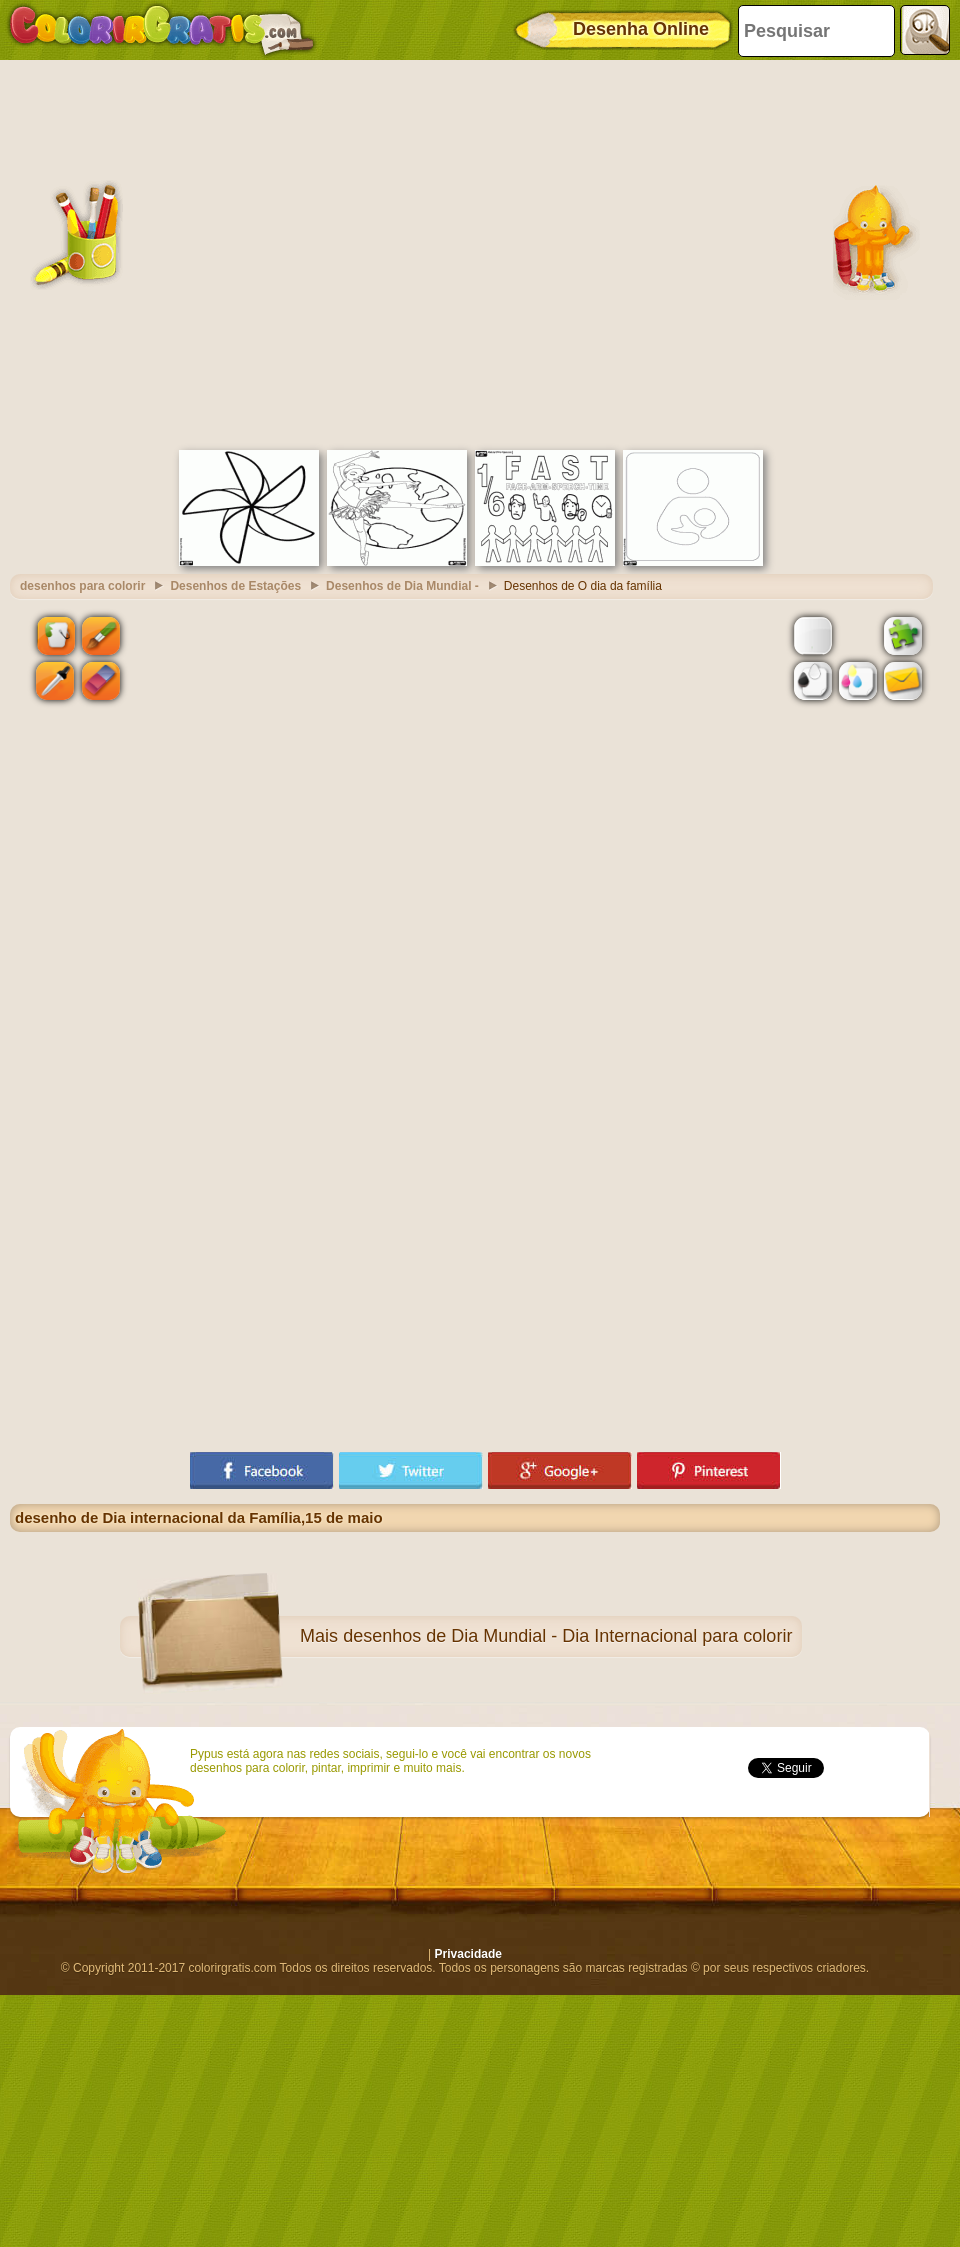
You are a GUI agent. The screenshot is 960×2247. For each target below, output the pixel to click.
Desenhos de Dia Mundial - (402, 586)
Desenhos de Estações (235, 586)
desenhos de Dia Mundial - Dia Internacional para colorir (567, 1636)
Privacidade (468, 1954)
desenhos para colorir (82, 586)
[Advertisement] (187, 252)
